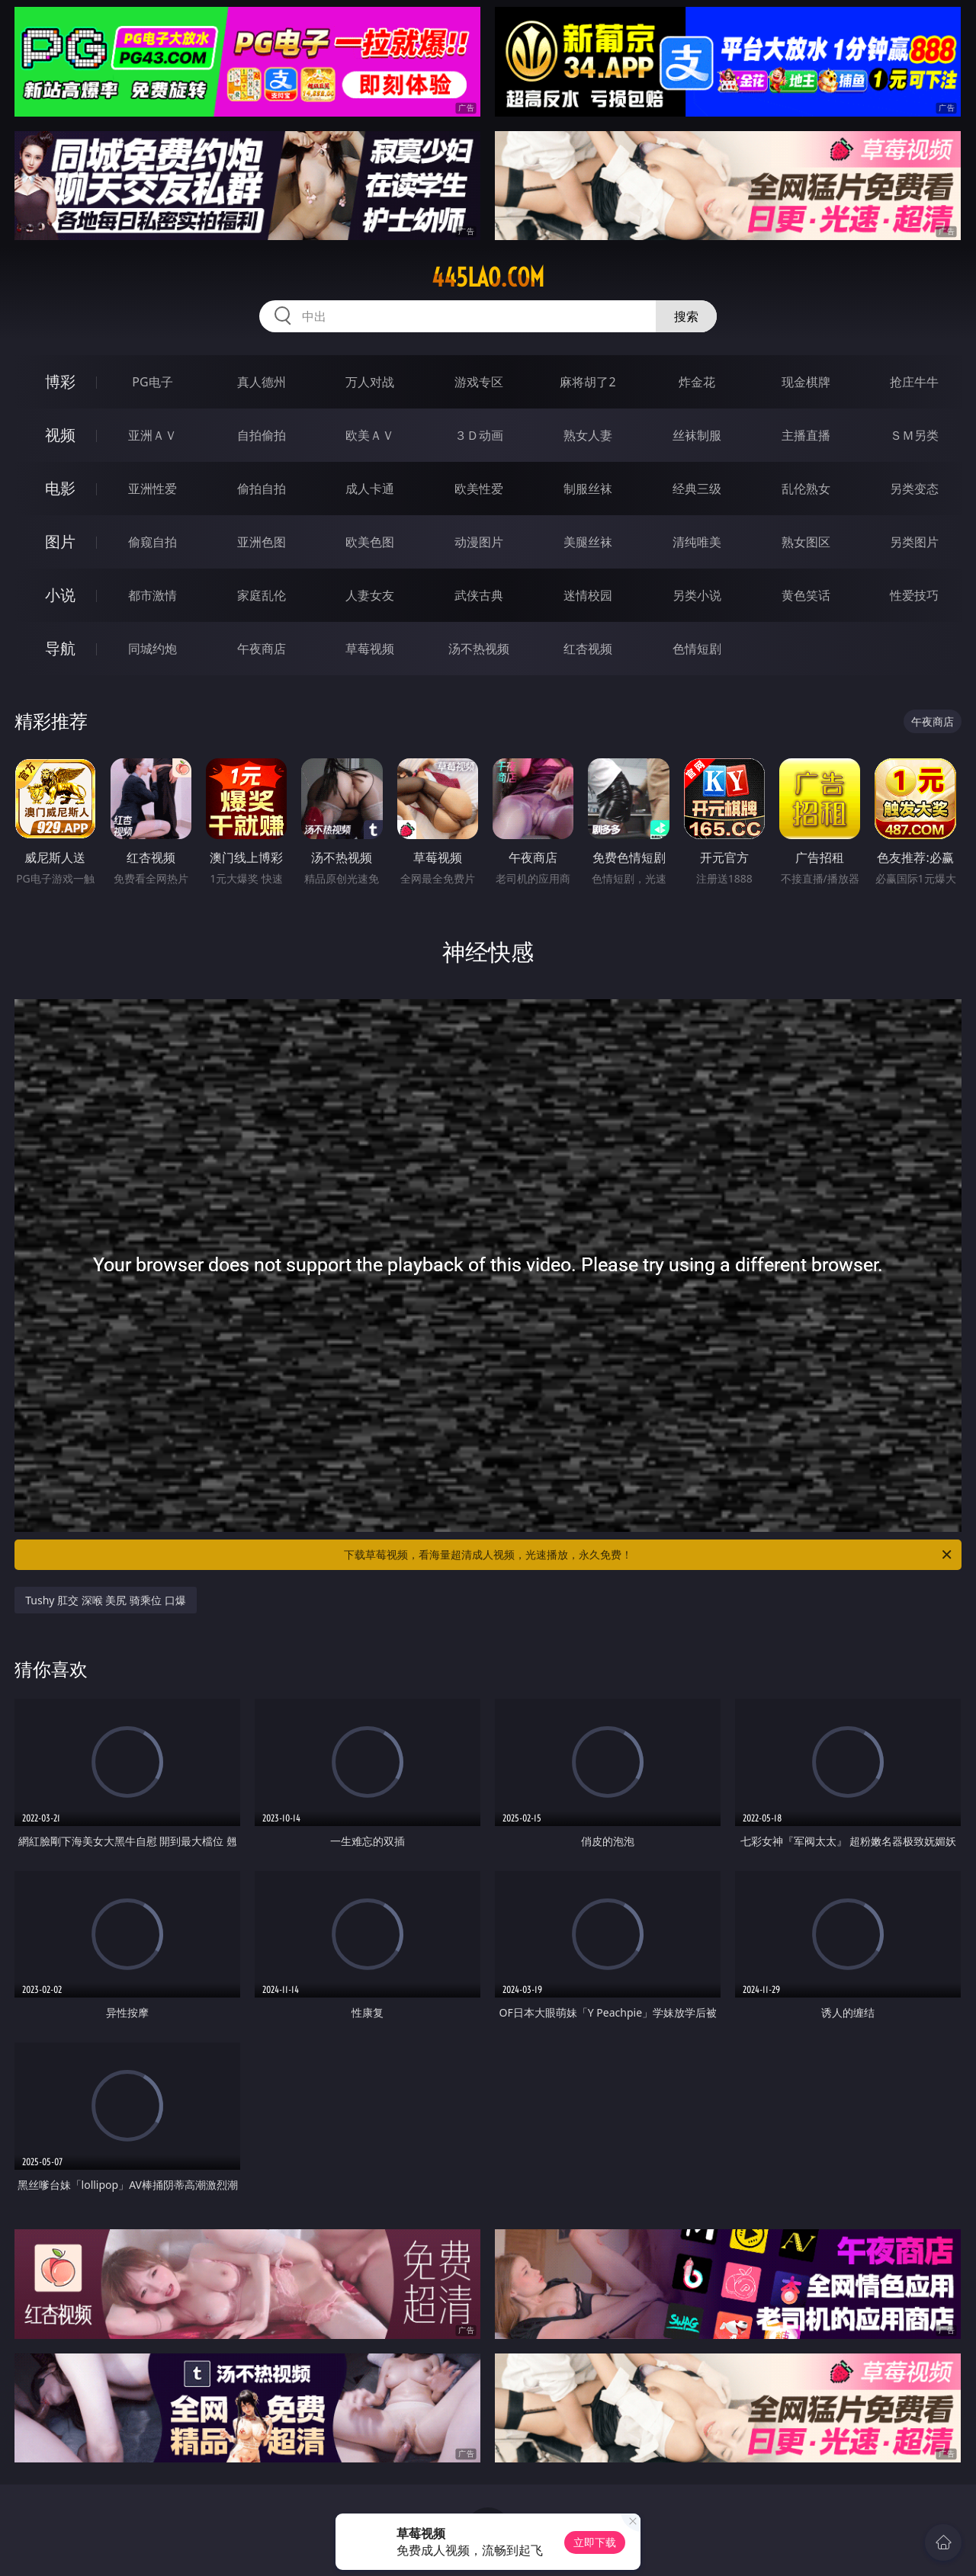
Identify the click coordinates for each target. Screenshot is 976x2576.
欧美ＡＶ (369, 435)
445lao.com (488, 277)
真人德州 (261, 381)
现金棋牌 (806, 381)
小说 (60, 595)
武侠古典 (478, 595)
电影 (60, 488)
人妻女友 (369, 595)
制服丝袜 (587, 488)
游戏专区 (478, 381)
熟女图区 (806, 541)
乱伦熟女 (806, 488)
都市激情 (152, 595)
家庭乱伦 (261, 595)
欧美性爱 (478, 488)
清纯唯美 (697, 541)
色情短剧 (697, 648)
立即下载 (594, 2542)
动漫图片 (478, 541)
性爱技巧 (914, 595)
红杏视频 (587, 648)
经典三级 (697, 488)
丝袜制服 (697, 435)
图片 (60, 541)
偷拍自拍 (261, 488)
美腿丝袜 (587, 541)
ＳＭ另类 (914, 435)
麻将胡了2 (587, 381)
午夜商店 (261, 648)
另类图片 (914, 541)
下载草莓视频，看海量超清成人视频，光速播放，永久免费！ (649, 1555)
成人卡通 (369, 488)
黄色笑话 (806, 595)
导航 (60, 648)
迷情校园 (587, 595)
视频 (60, 435)
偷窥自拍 (152, 541)
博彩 (60, 381)
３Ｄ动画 (478, 435)
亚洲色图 (261, 541)
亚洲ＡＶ (152, 435)
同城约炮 (152, 648)
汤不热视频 (478, 648)
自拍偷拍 (261, 435)
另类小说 (697, 595)
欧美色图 (369, 541)
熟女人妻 (587, 435)
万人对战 (369, 381)
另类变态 (914, 488)
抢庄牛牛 (914, 381)
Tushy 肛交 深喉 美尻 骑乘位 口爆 (105, 1600)
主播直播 (806, 435)
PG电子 (152, 381)
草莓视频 (369, 648)
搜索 (686, 316)
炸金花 (697, 381)
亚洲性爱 (152, 488)
